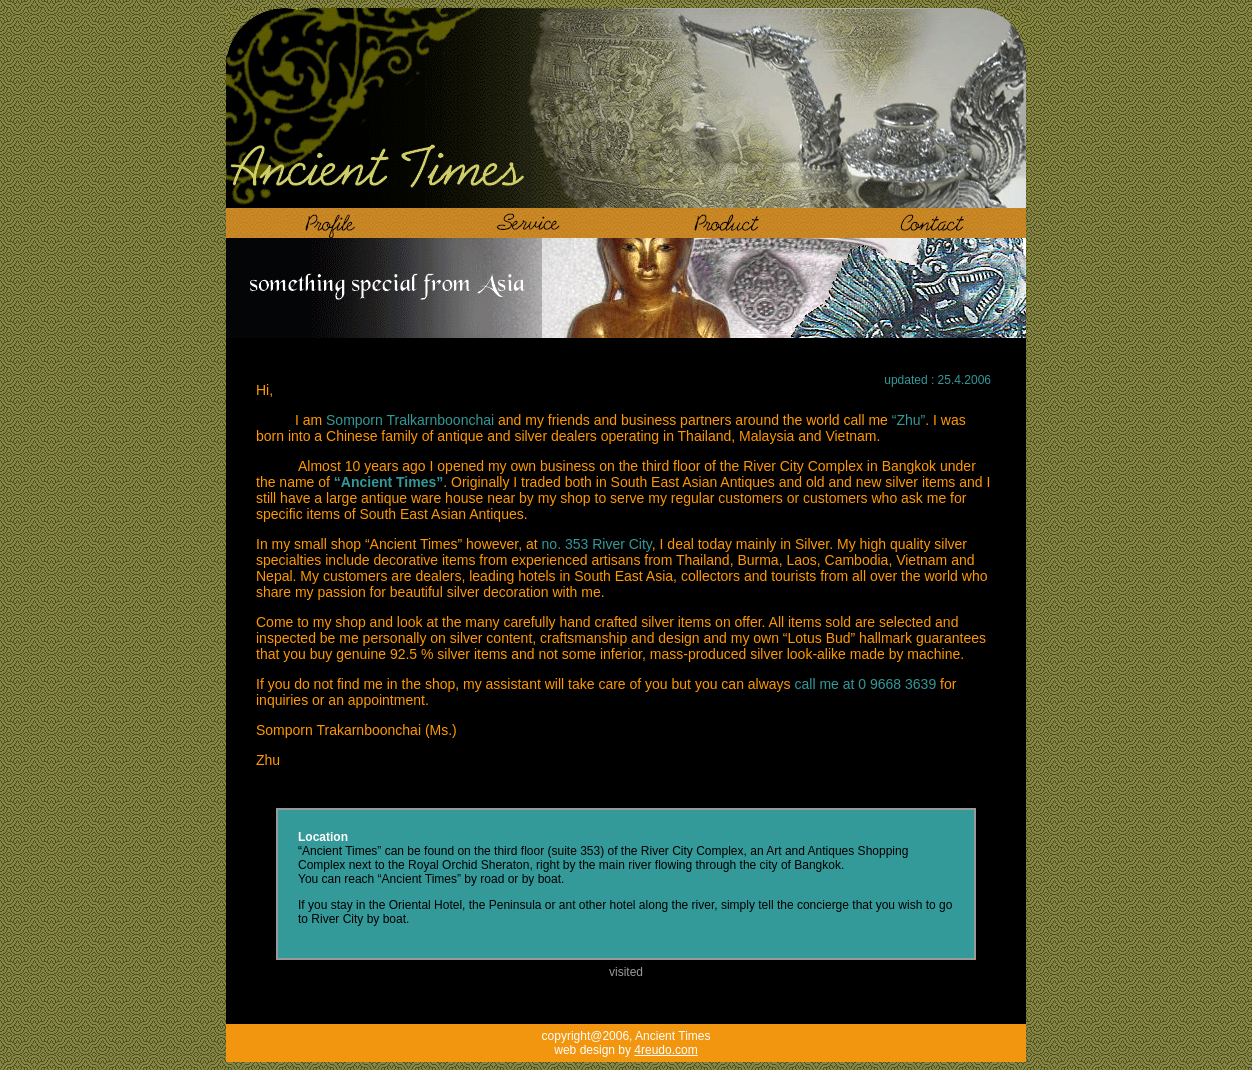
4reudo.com (665, 1050)
